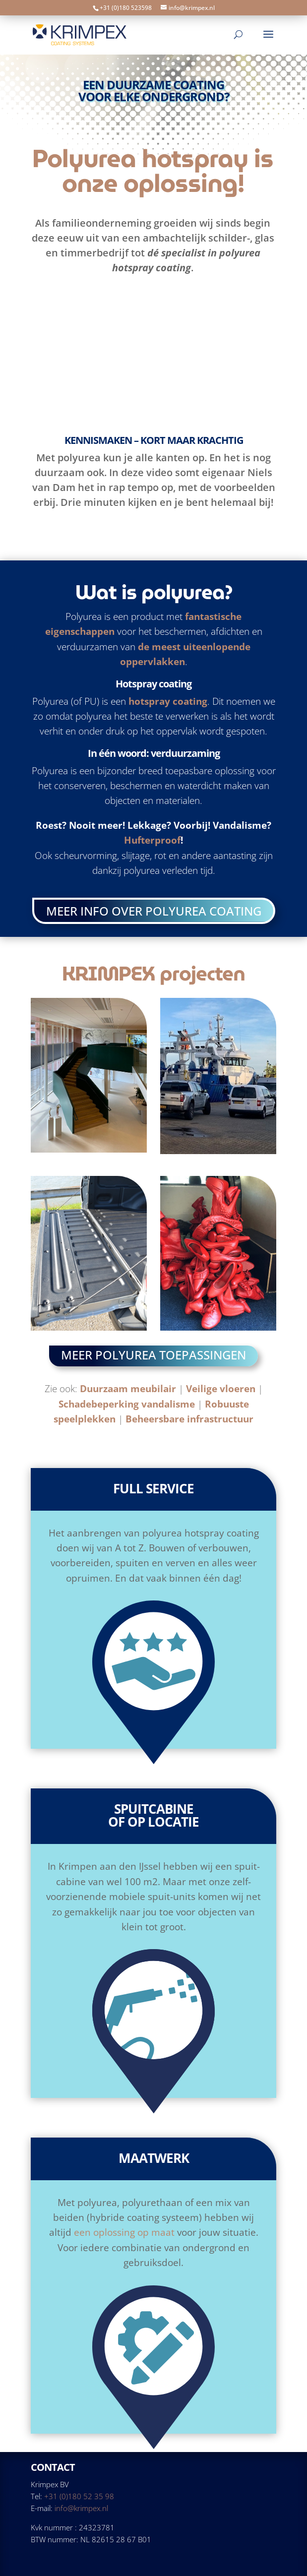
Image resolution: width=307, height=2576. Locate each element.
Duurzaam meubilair (128, 1388)
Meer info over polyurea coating (153, 911)
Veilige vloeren (220, 1388)
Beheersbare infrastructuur (189, 1418)
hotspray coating (167, 701)
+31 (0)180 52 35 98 (79, 2496)
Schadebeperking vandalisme (127, 1404)
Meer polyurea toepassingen (153, 1355)
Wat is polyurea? (153, 592)
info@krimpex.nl (81, 2508)
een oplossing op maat (124, 2232)
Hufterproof (152, 840)
